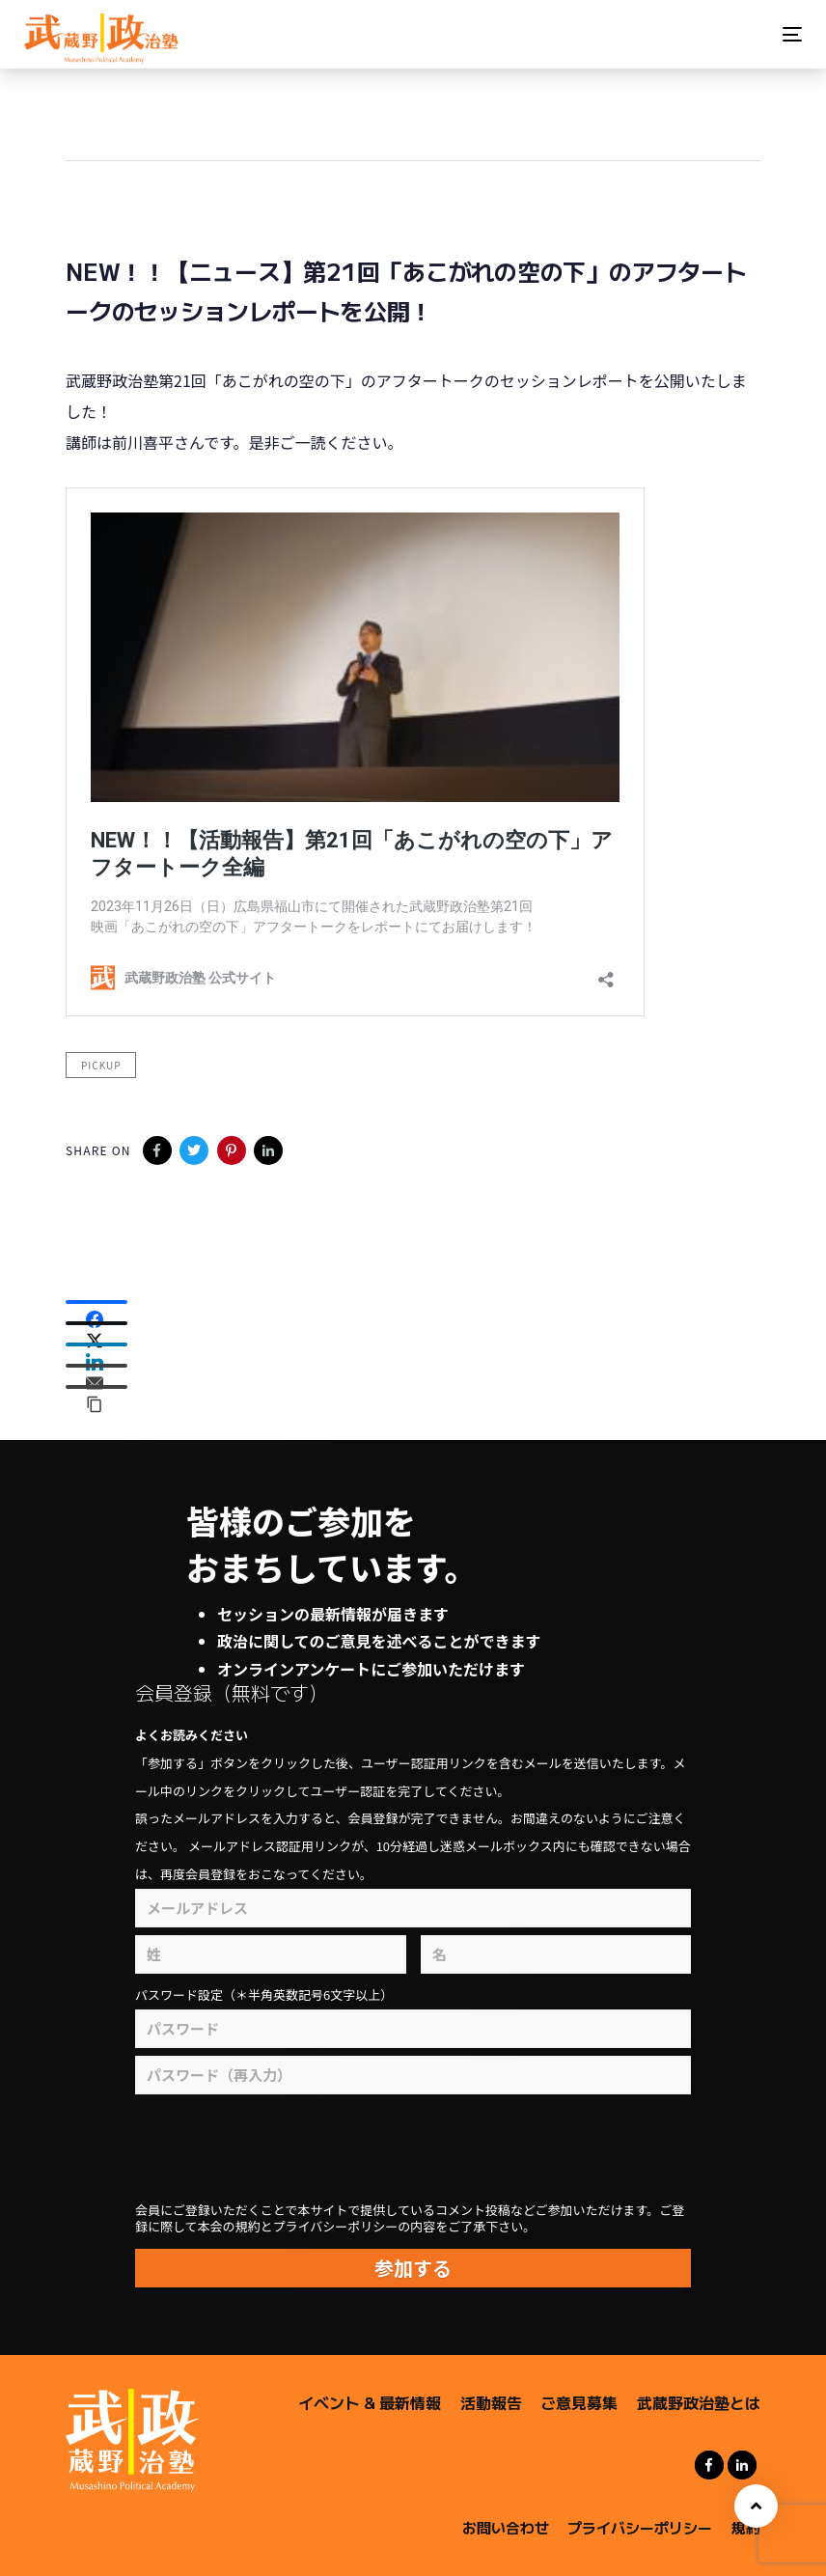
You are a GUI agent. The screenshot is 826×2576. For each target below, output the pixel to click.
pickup (101, 1065)
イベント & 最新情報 (369, 2402)
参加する (413, 2268)
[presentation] (377, 2149)
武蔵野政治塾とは (698, 2402)
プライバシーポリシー (639, 2527)
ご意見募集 (579, 2402)
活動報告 (491, 2402)
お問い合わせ (505, 2527)
